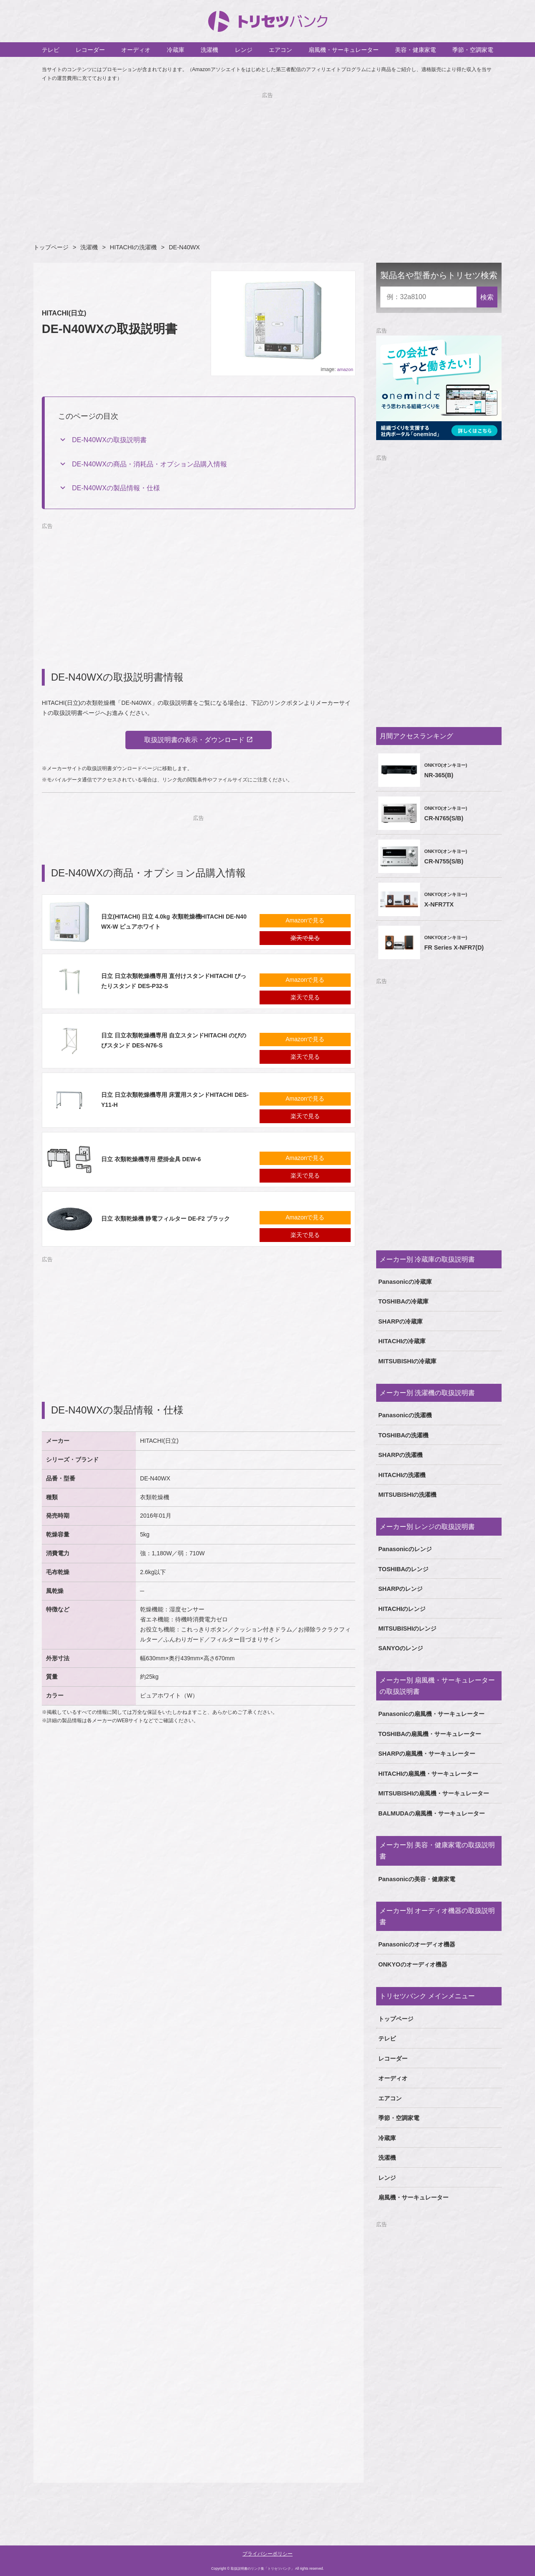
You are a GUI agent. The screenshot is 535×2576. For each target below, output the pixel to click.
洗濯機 (209, 49)
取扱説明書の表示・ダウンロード (193, 741)
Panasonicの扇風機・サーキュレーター (431, 1714)
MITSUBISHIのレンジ (407, 1628)
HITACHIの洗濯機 (133, 247)
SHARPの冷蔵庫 (400, 1321)
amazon (345, 369)
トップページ (51, 247)
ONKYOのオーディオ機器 (412, 1964)
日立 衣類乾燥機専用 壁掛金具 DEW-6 (151, 1160)
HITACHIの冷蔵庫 (401, 1341)
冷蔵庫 (175, 49)
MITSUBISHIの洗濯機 (407, 1494)
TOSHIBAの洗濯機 (403, 1435)
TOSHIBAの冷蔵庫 (403, 1301)
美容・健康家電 (415, 49)
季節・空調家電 (472, 49)
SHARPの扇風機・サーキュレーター (426, 1753)
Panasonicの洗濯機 (405, 1415)
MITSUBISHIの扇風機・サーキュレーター (433, 1793)
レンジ (243, 49)
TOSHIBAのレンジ (403, 1569)
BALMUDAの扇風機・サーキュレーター (431, 1813)
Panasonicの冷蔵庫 (405, 1281)
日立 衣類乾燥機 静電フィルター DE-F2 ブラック (165, 1220)
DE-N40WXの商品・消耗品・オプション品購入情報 (149, 464)
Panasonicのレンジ (405, 1549)
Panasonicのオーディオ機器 (416, 1944)
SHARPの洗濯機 (400, 1455)
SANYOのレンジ (400, 1648)
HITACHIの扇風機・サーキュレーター (428, 1773)
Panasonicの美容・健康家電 (416, 1879)
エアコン (280, 49)
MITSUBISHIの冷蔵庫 (407, 1361)
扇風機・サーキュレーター (343, 49)
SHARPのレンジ (400, 1588)
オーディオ (135, 49)
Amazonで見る (304, 922)
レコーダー (90, 49)
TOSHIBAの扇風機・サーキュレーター (430, 1734)
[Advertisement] (267, 158)
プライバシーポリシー (267, 2554)
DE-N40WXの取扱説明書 (109, 439)
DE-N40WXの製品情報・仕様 (116, 488)
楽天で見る (305, 939)
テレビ (50, 49)
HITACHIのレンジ (401, 1609)
